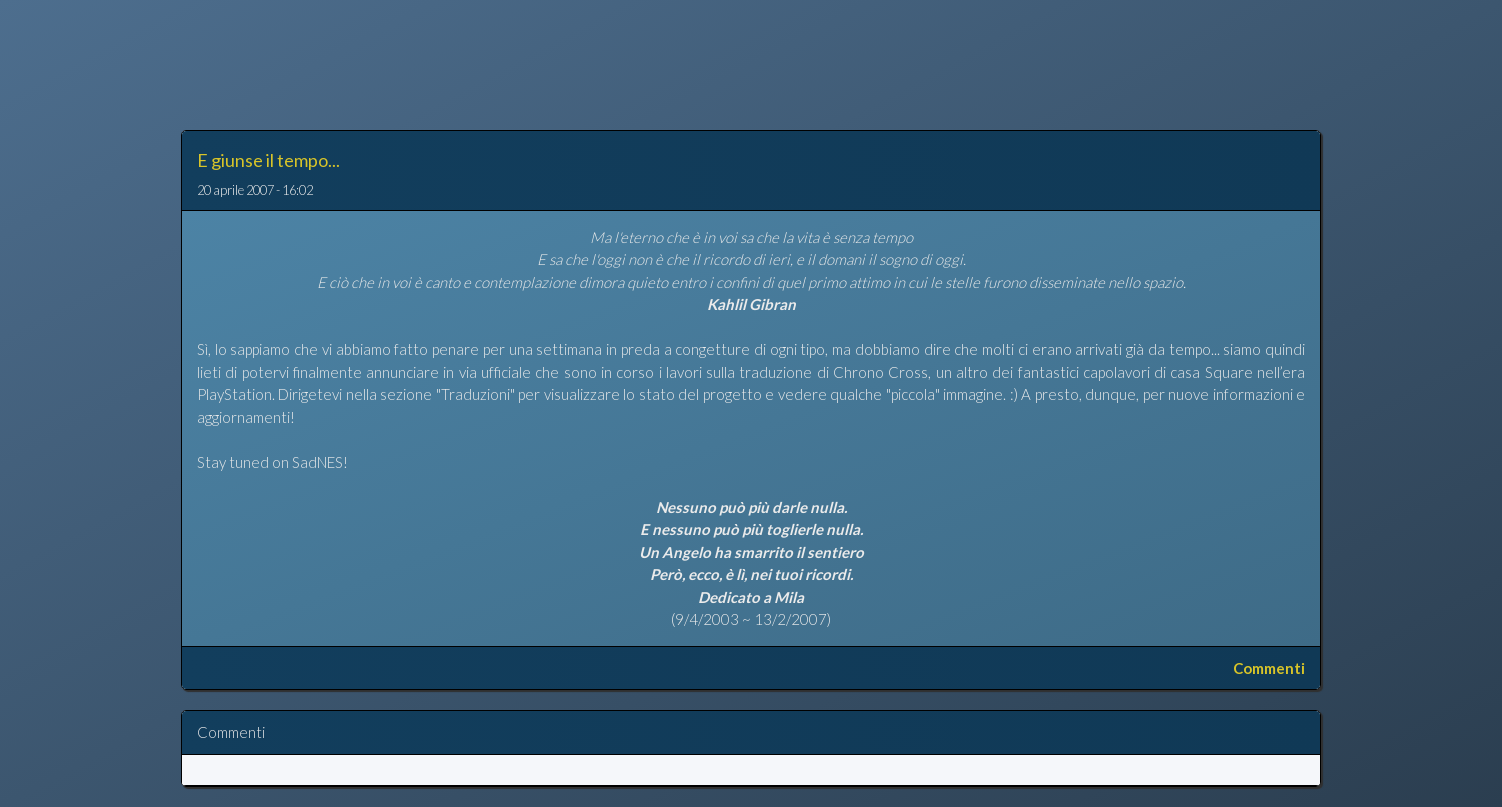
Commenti (1269, 668)
